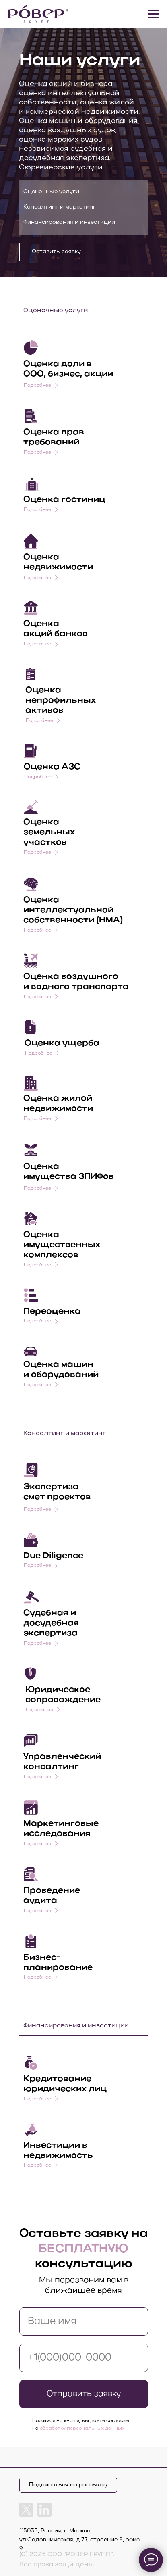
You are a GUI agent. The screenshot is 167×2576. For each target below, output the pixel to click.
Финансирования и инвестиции (69, 222)
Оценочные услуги (51, 192)
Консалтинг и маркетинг (59, 207)
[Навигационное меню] (153, 14)
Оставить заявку (56, 252)
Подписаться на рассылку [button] (68, 2485)
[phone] (83, 2358)
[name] (83, 2321)
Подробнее (37, 578)
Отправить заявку (84, 2394)
